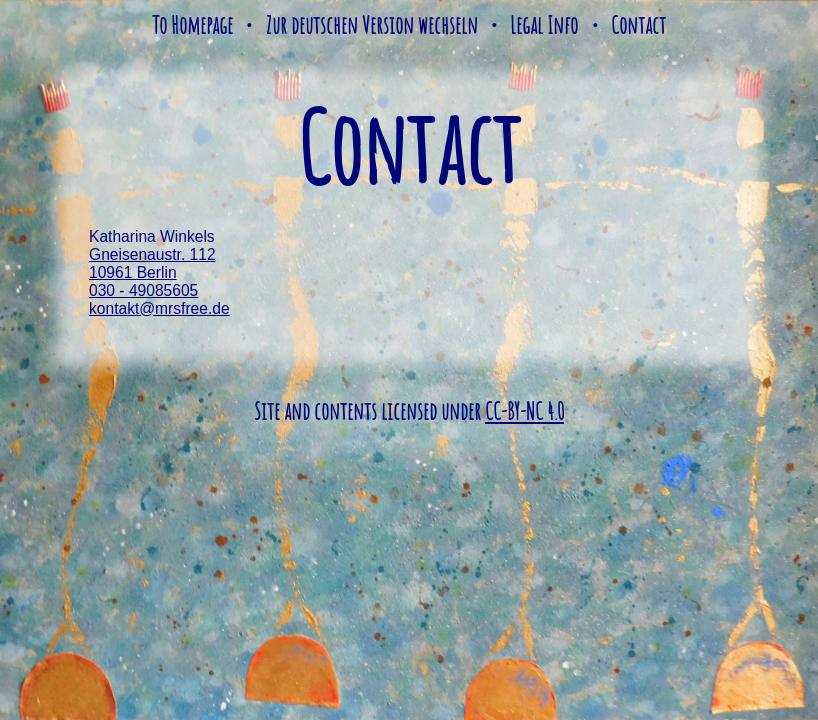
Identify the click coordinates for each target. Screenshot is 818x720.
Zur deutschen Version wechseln (372, 25)
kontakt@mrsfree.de (159, 308)
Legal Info (544, 25)
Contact (638, 25)
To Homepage (192, 25)
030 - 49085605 (143, 290)
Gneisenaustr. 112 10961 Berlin (152, 263)
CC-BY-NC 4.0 (524, 411)
